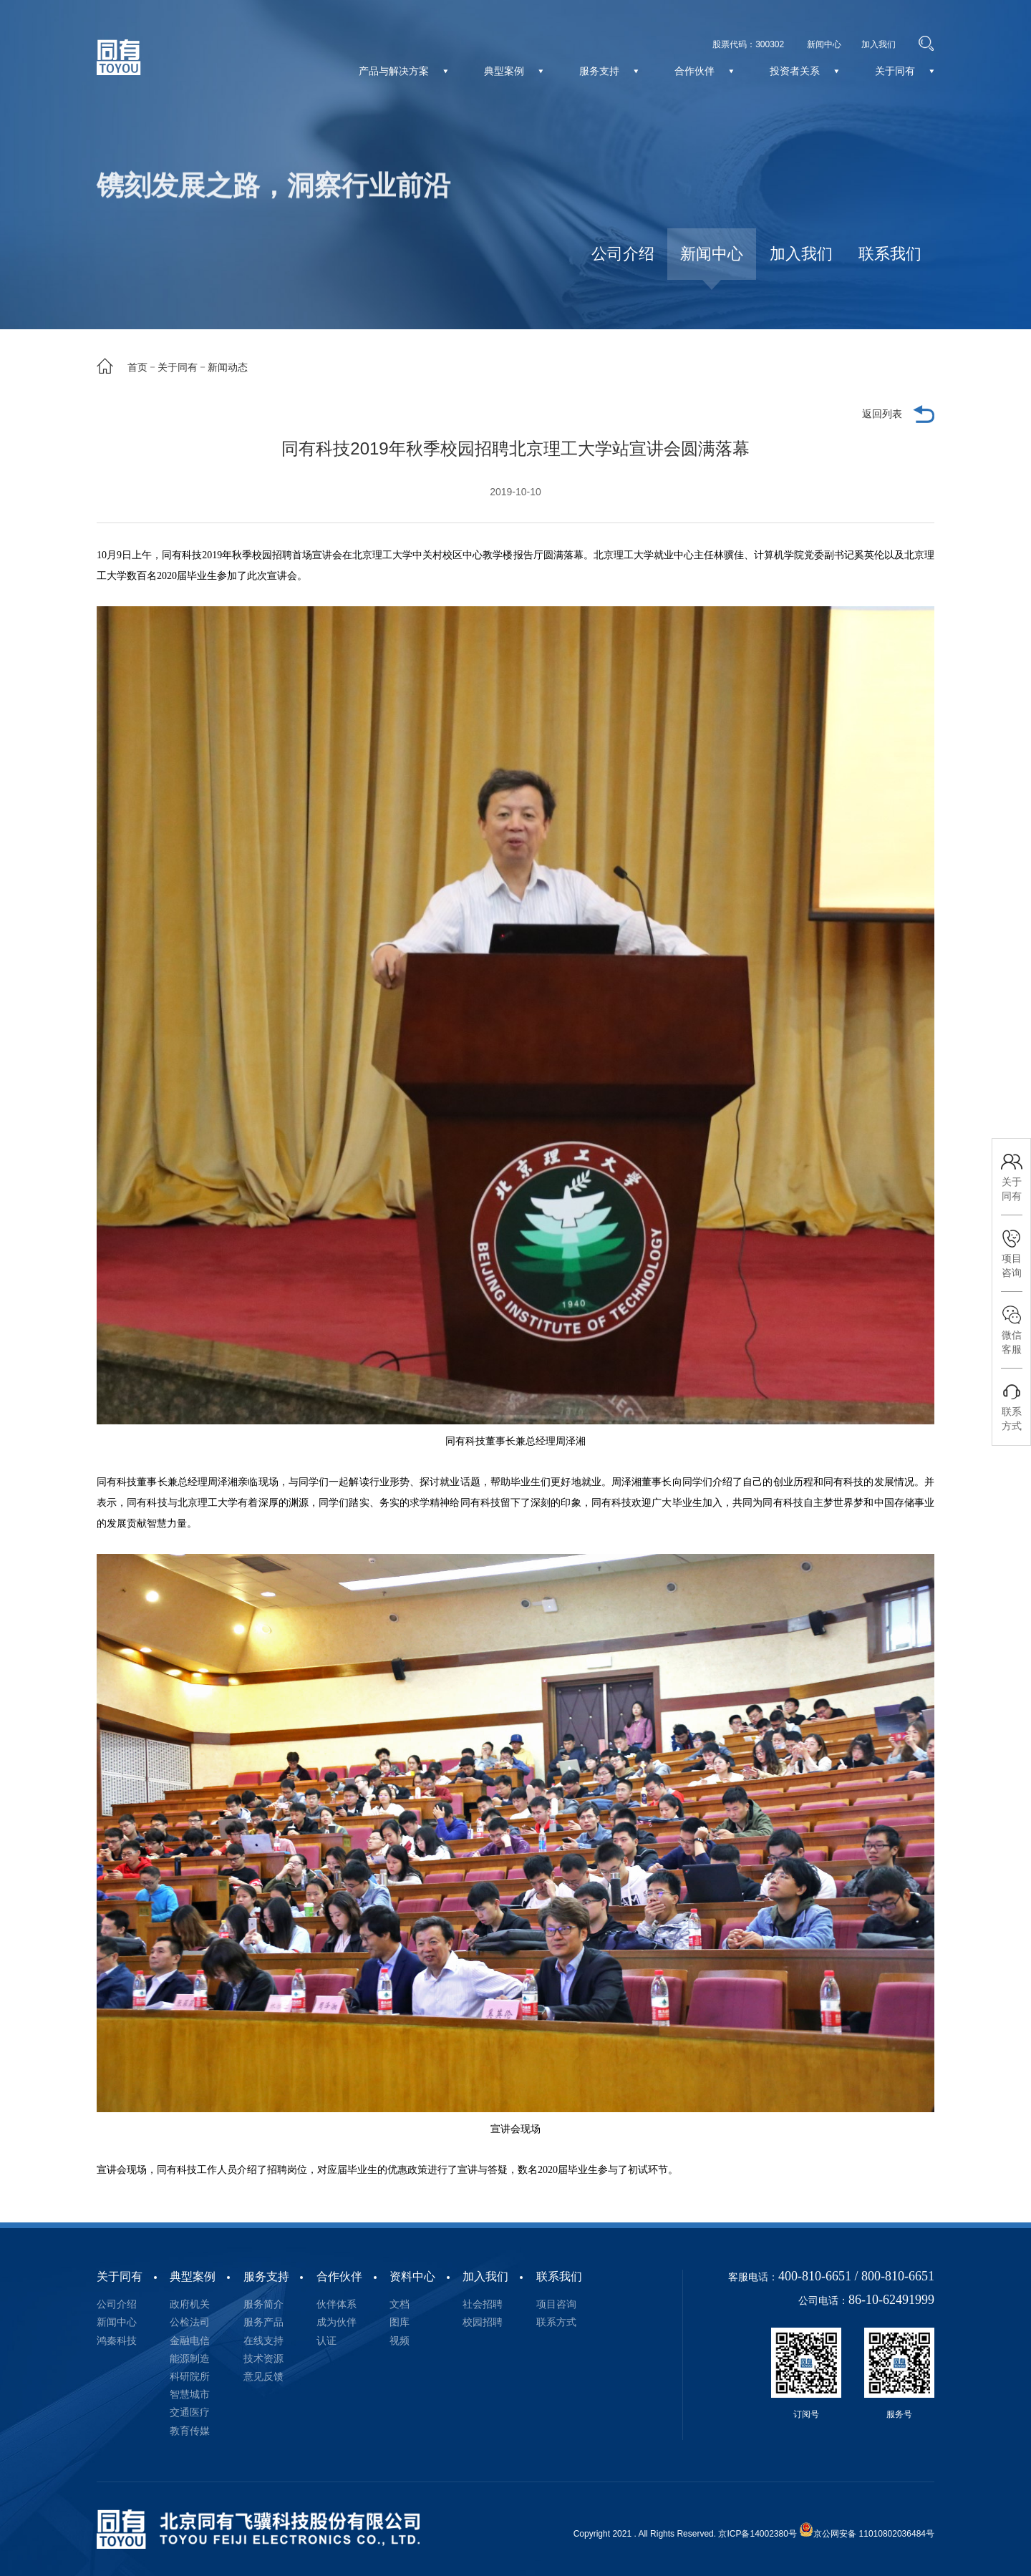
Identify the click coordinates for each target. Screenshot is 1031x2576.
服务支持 (266, 2276)
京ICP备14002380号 (757, 2534)
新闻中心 (711, 254)
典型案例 (193, 2276)
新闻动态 (228, 367)
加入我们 (801, 254)
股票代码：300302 (748, 44)
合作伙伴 (339, 2276)
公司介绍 (622, 254)
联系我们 (889, 254)
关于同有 (178, 367)
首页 (137, 367)
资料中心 (412, 2276)
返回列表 (882, 413)
